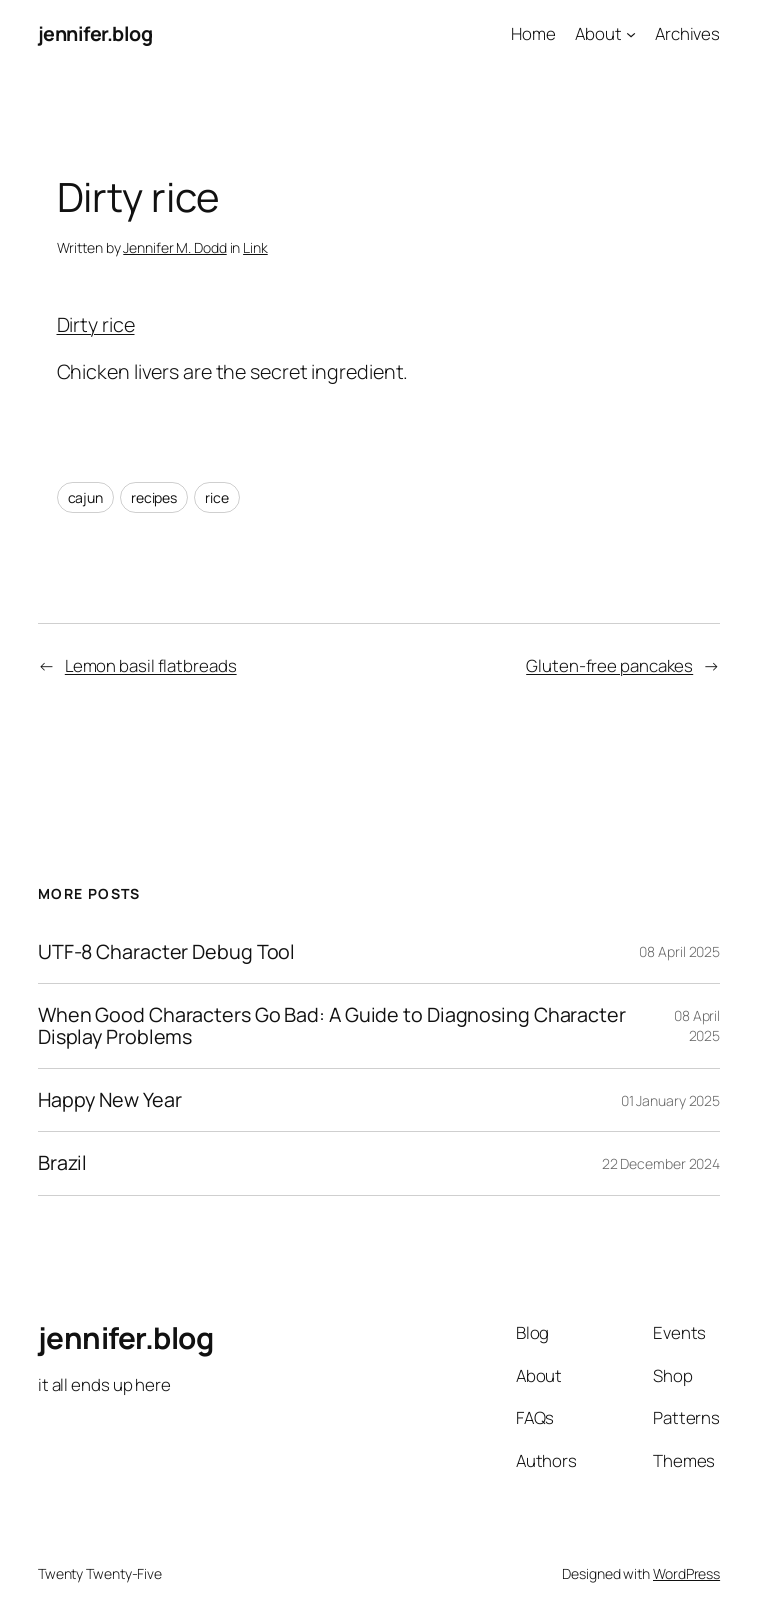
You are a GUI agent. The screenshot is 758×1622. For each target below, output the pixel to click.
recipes (154, 497)
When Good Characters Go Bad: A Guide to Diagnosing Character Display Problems (332, 1026)
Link (255, 247)
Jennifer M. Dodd (174, 247)
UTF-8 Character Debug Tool (166, 952)
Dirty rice (96, 324)
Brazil (62, 1163)
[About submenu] (631, 34)
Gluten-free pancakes (609, 665)
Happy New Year (110, 1100)
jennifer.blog (95, 33)
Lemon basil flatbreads (151, 665)
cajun (86, 497)
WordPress (686, 1573)
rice (217, 497)
